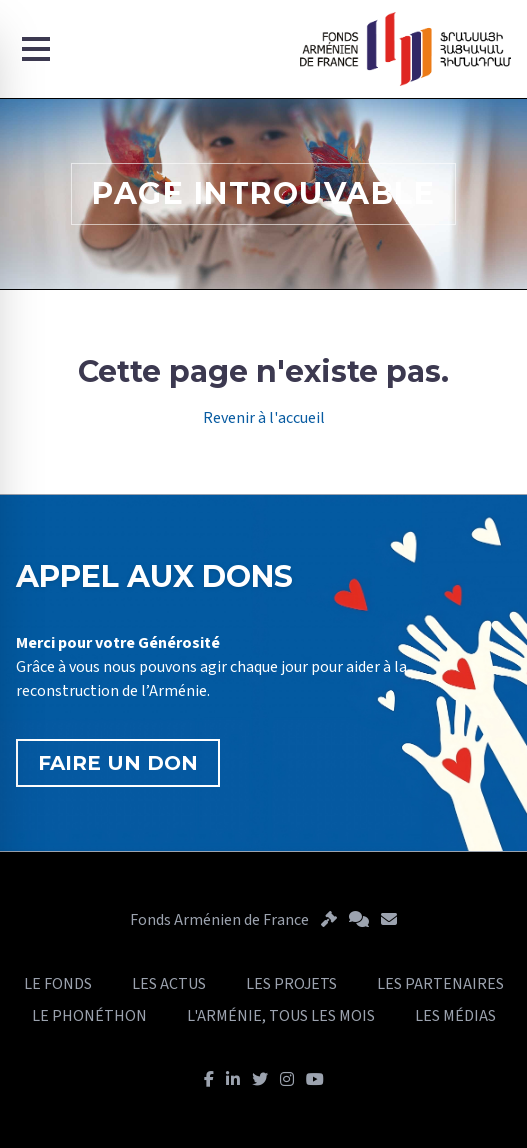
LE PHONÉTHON (89, 1016)
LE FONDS (58, 984)
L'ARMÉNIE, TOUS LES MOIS (281, 1016)
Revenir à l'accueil (264, 418)
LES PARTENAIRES (440, 984)
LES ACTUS (169, 984)
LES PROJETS (291, 984)
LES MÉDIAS (455, 1016)
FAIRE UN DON (118, 763)
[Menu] (36, 49)
